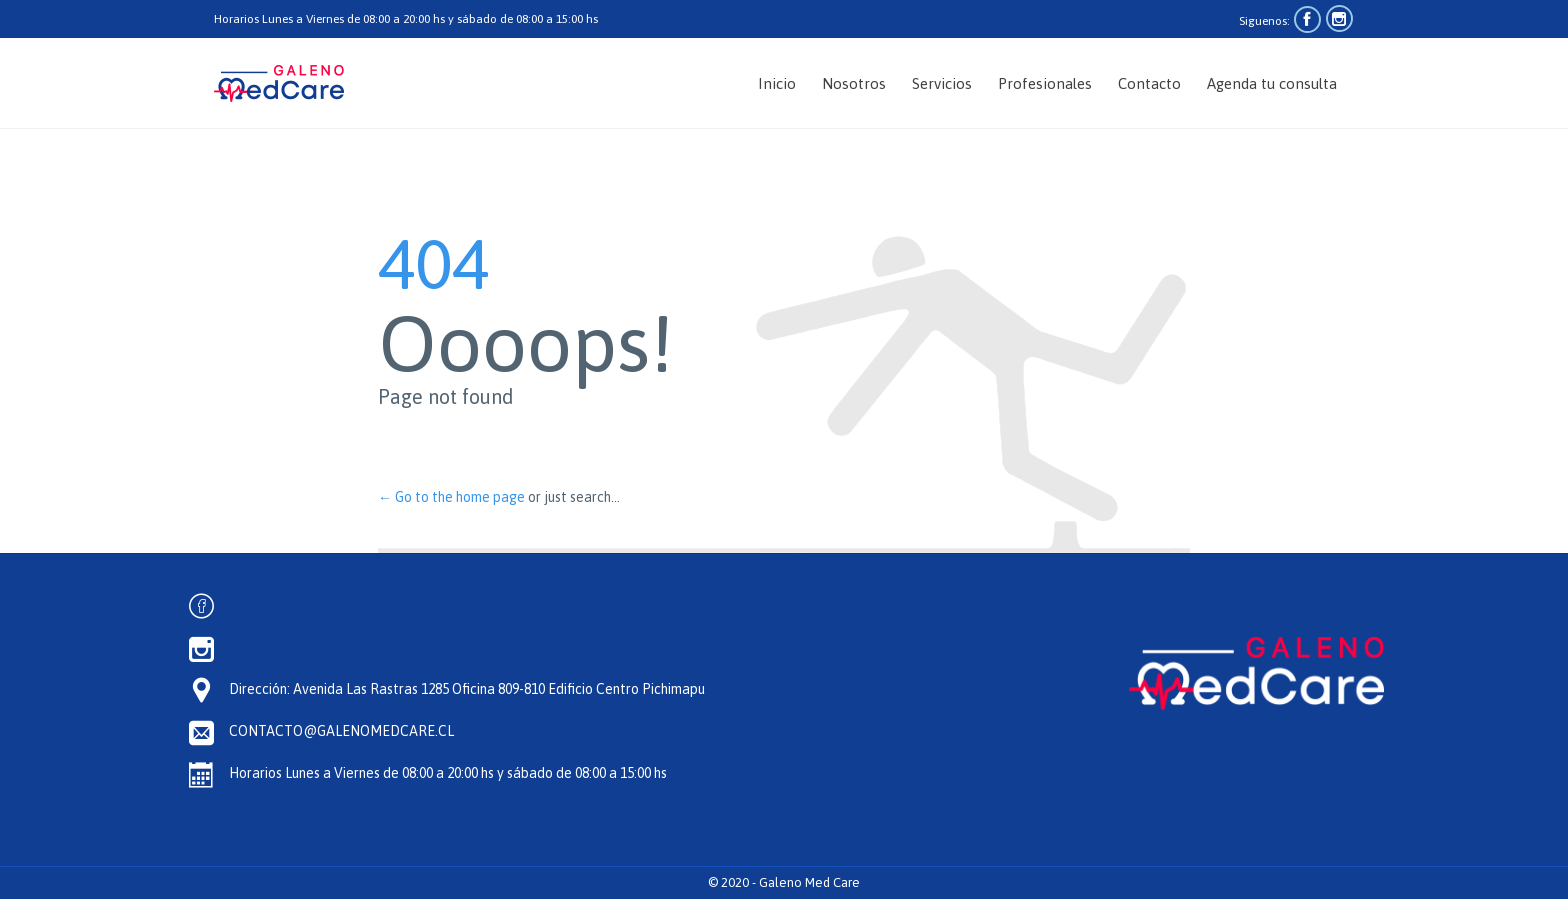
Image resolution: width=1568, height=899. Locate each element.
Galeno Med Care (809, 882)
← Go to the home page (451, 497)
